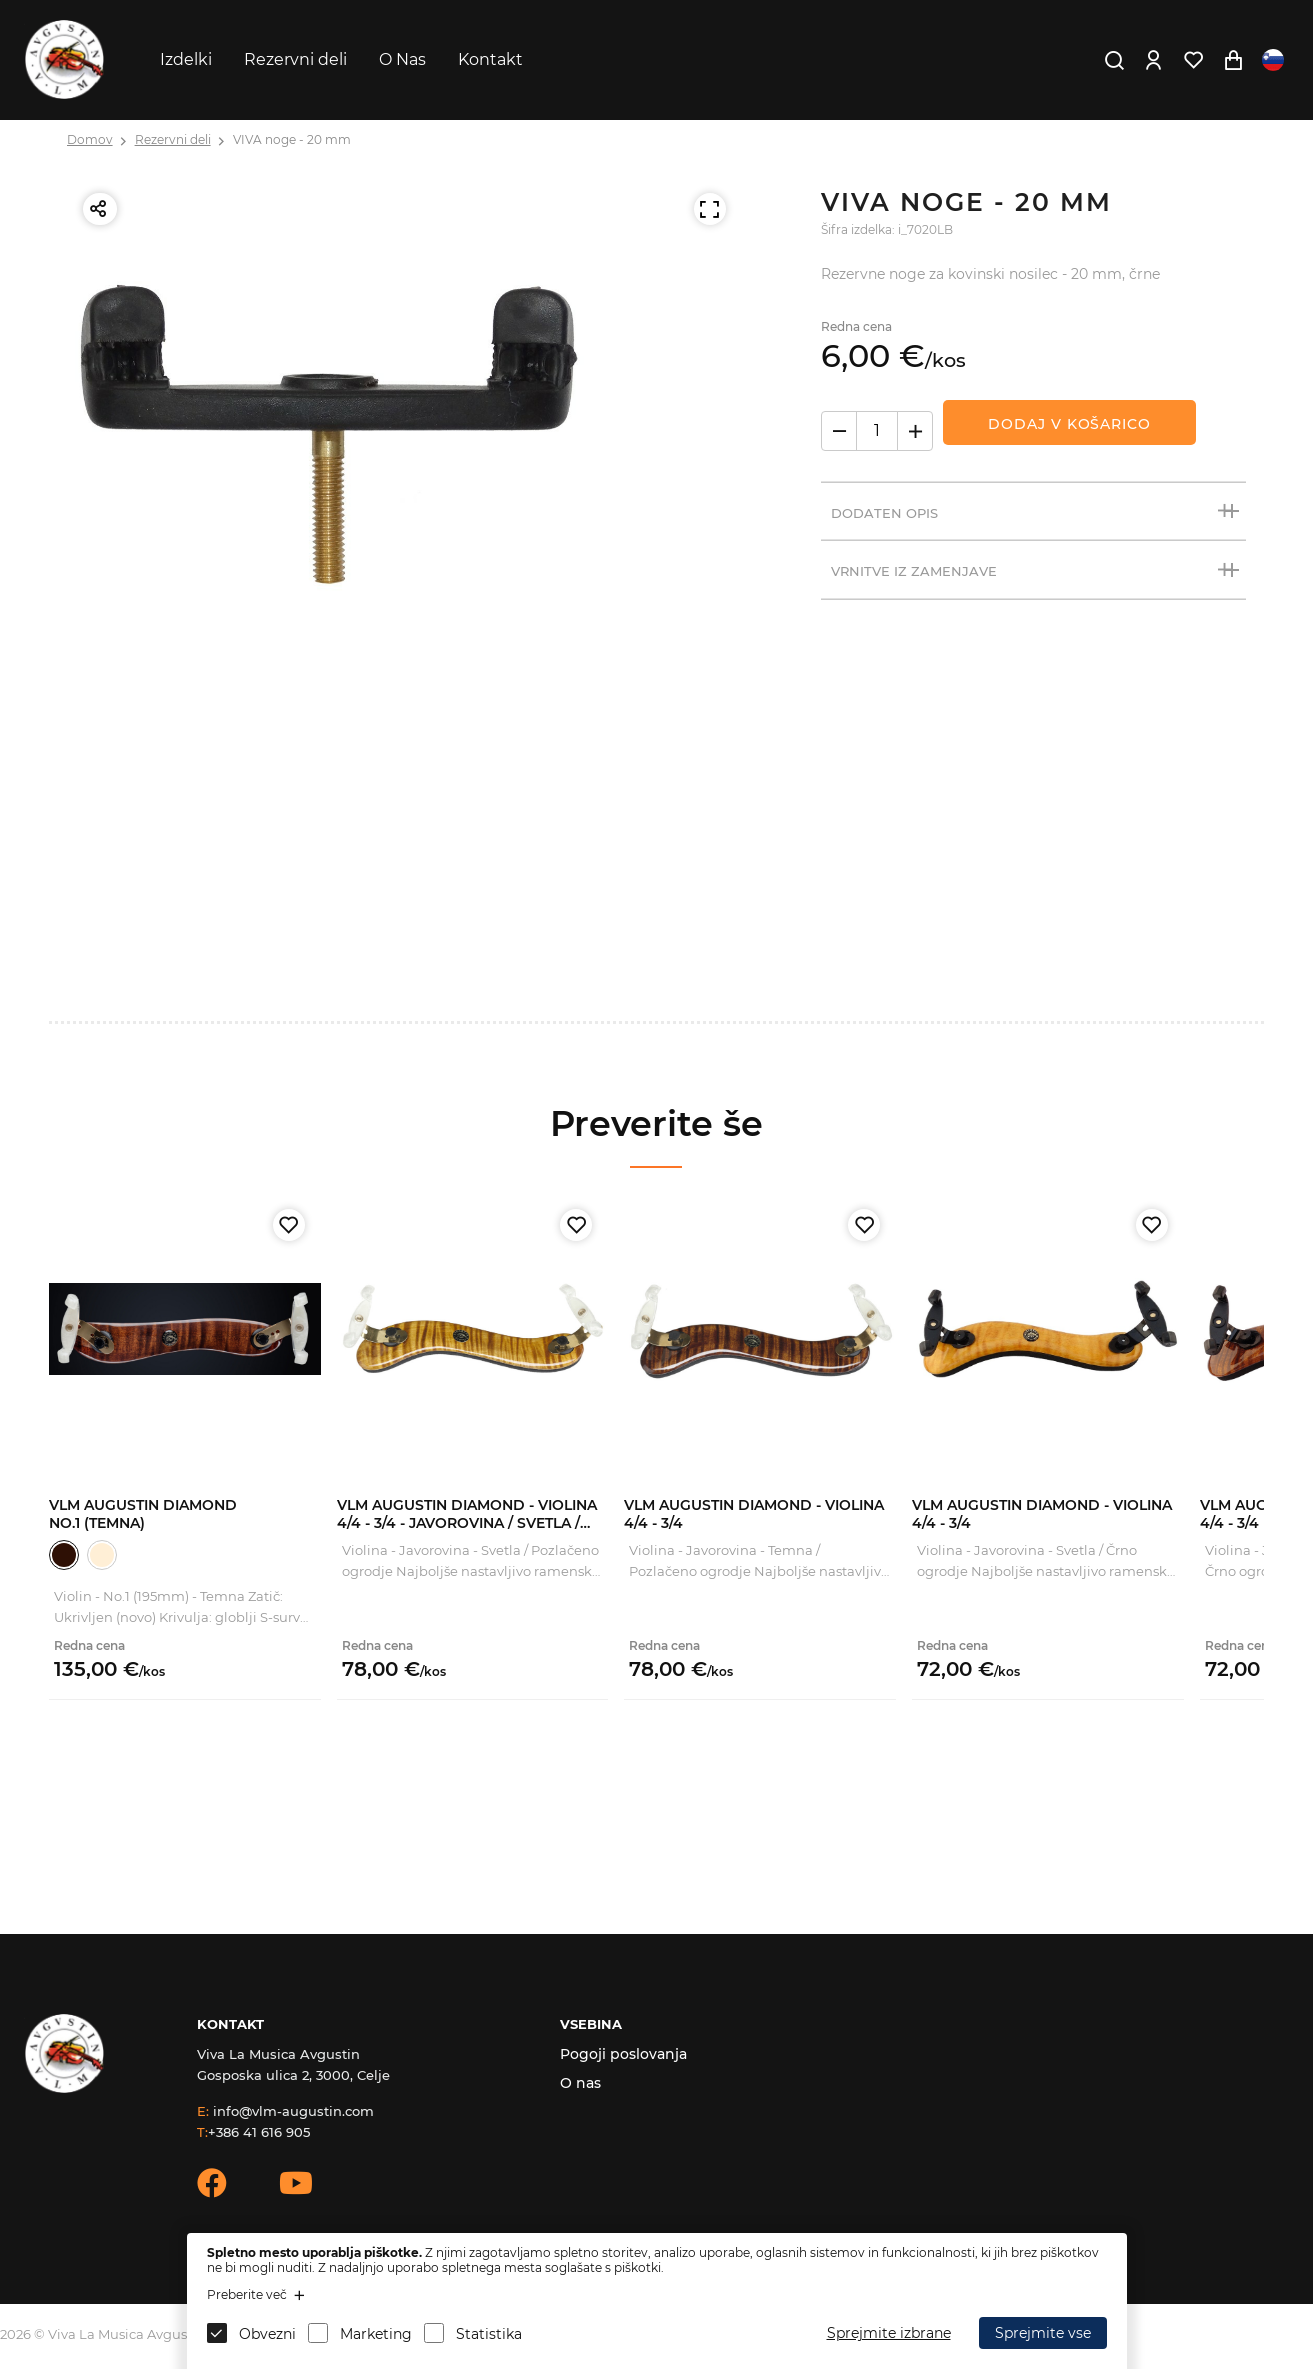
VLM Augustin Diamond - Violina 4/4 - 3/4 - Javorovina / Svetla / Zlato (467, 1523)
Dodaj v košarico (1069, 424)
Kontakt (490, 59)
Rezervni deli (295, 59)
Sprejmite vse (1043, 2333)
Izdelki (186, 59)
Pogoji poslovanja (623, 2054)
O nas (580, 2083)
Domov (90, 139)
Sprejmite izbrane (889, 2333)
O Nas (402, 59)
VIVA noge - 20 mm (292, 139)
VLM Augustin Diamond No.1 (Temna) (143, 1514)
